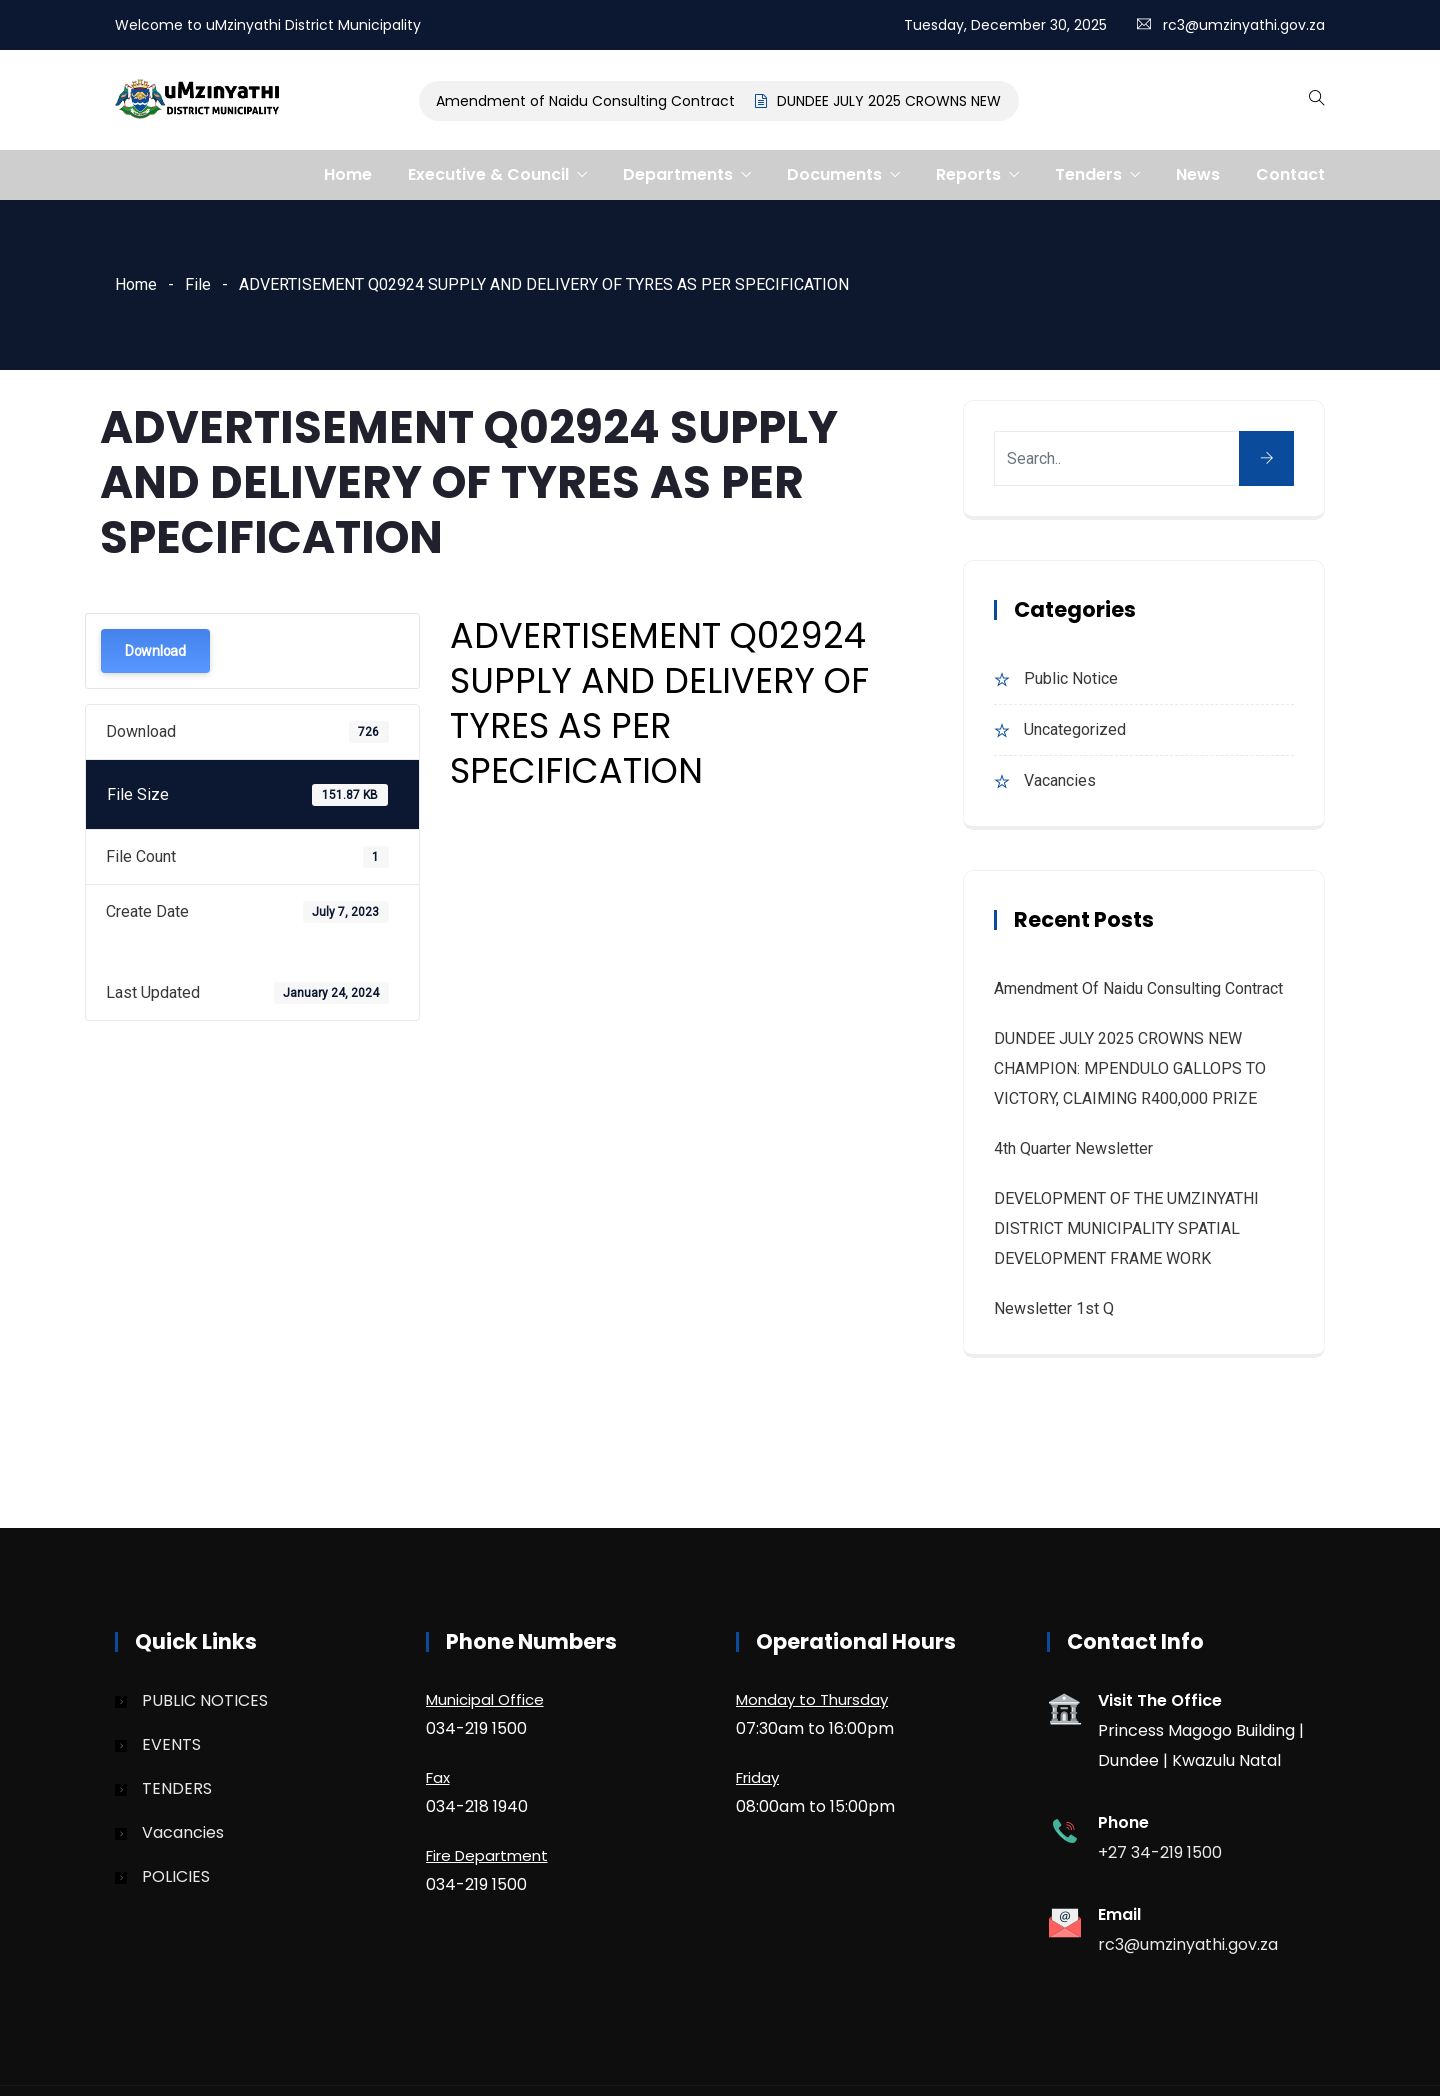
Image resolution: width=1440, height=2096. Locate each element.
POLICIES (176, 1876)
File (198, 284)
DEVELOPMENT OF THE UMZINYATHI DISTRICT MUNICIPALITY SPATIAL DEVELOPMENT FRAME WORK (1126, 1228)
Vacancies (1060, 780)
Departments (678, 174)
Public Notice (1071, 678)
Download (155, 651)
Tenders (1088, 174)
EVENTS (171, 1744)
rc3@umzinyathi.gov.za (1244, 25)
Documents (834, 174)
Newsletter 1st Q (1054, 1308)
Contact (1290, 174)
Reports (968, 174)
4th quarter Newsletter (1073, 1148)
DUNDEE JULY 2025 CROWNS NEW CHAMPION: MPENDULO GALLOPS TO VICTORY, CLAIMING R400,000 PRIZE (1130, 1068)
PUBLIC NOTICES (205, 1700)
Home (348, 174)
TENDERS (177, 1788)
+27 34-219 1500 (1160, 1852)
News (1198, 174)
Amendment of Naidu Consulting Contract (590, 101)
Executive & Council (488, 174)
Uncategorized (1075, 729)
